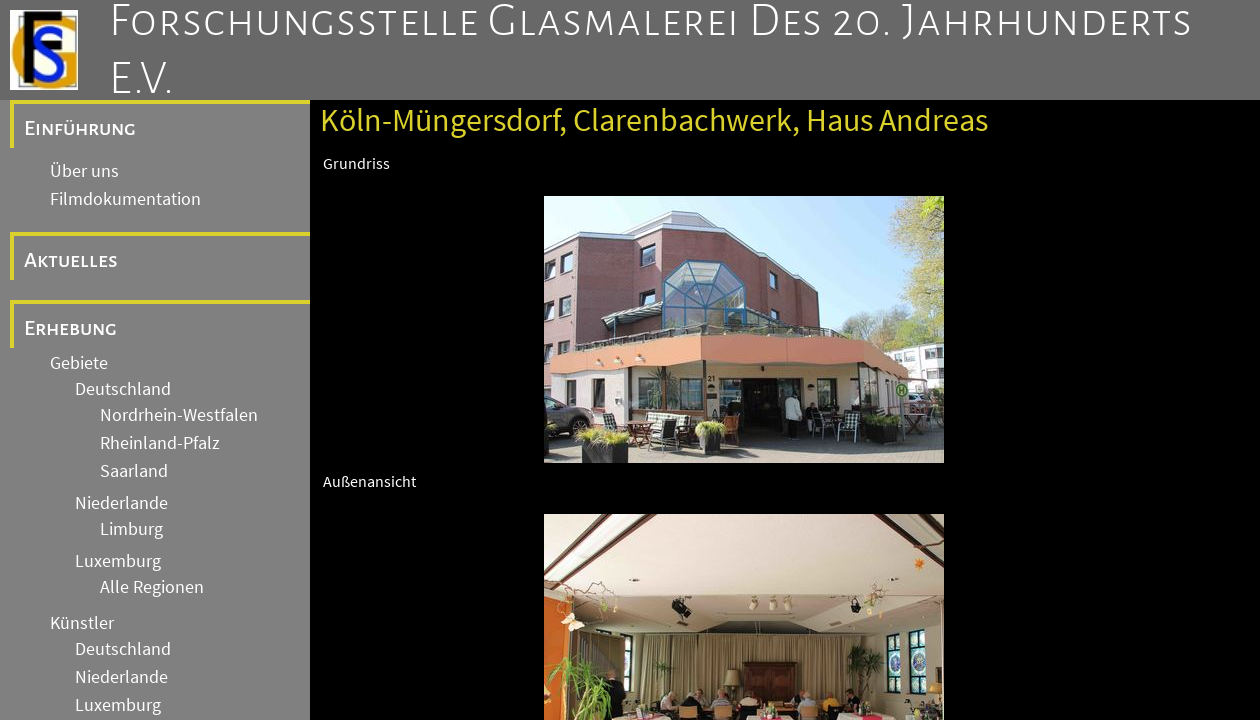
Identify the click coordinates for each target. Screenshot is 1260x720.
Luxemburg (118, 561)
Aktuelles (71, 260)
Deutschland (123, 389)
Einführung (80, 128)
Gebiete (79, 363)
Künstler (82, 623)
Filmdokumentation (125, 199)
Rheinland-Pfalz (160, 443)
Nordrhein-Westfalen (179, 415)
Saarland (134, 471)
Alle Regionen (152, 587)
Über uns (84, 171)
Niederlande (121, 503)
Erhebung (70, 328)
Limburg (131, 529)
